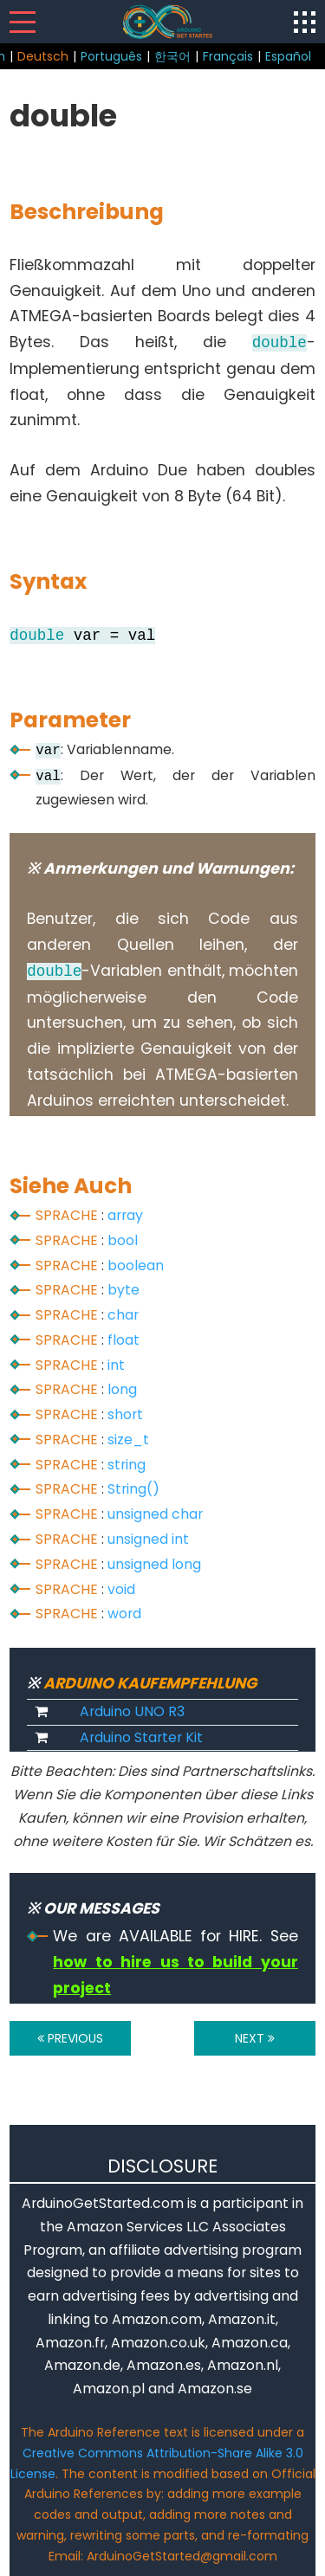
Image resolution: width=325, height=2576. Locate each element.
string (126, 1465)
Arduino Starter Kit (141, 1737)
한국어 (172, 56)
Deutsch (42, 56)
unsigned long (154, 1564)
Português (111, 56)
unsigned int (148, 1539)
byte (123, 1290)
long (122, 1389)
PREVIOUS (70, 2038)
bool (122, 1240)
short (125, 1414)
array (125, 1215)
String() (133, 1489)
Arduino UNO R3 (132, 1711)
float (123, 1340)
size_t (128, 1439)
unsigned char (155, 1514)
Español (288, 56)
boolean (135, 1265)
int (116, 1365)
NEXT (255, 2038)
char (123, 1315)
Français (228, 56)
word (124, 1614)
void (121, 1589)
